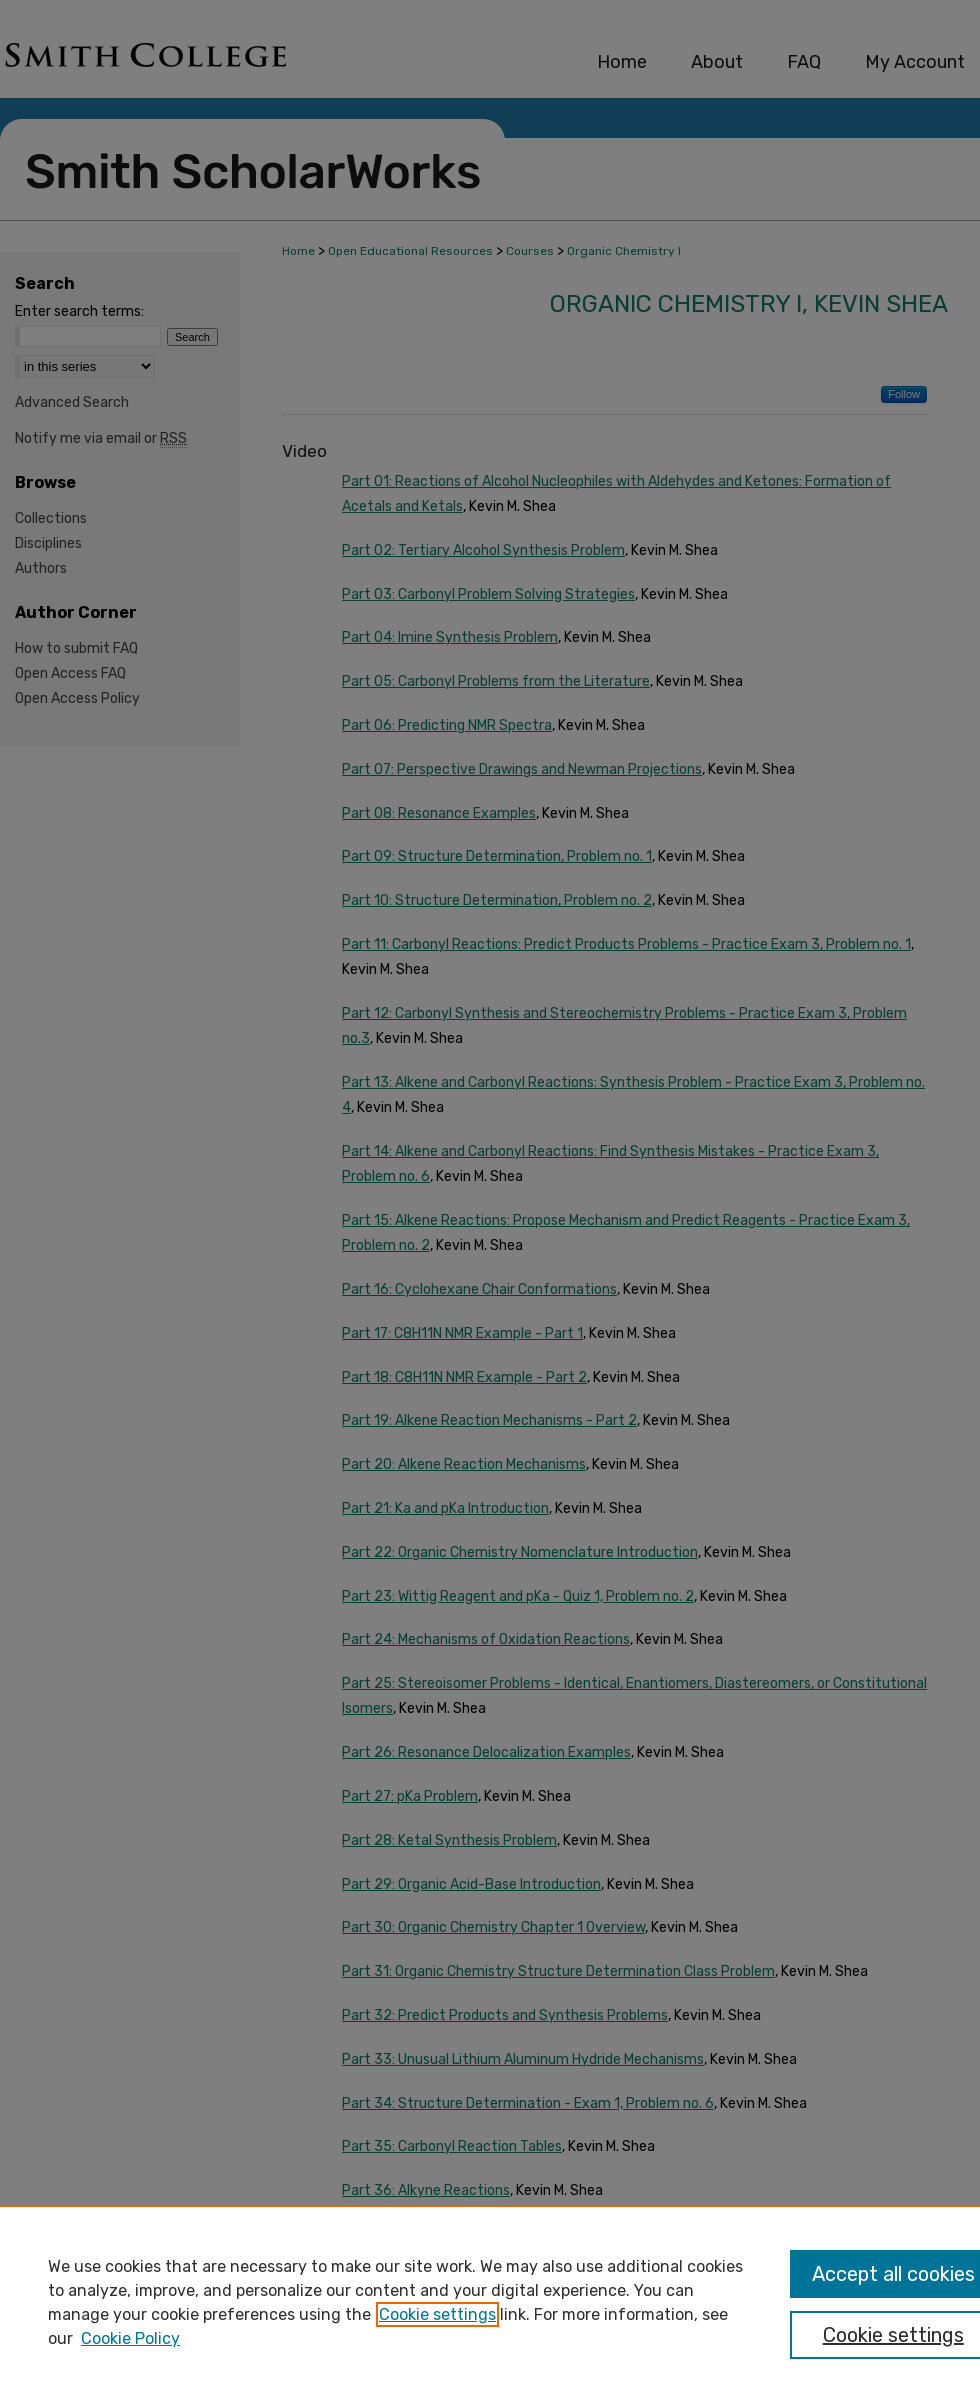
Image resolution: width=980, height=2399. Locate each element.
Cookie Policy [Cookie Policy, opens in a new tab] (130, 2338)
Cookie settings (437, 2314)
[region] (490, 2302)
